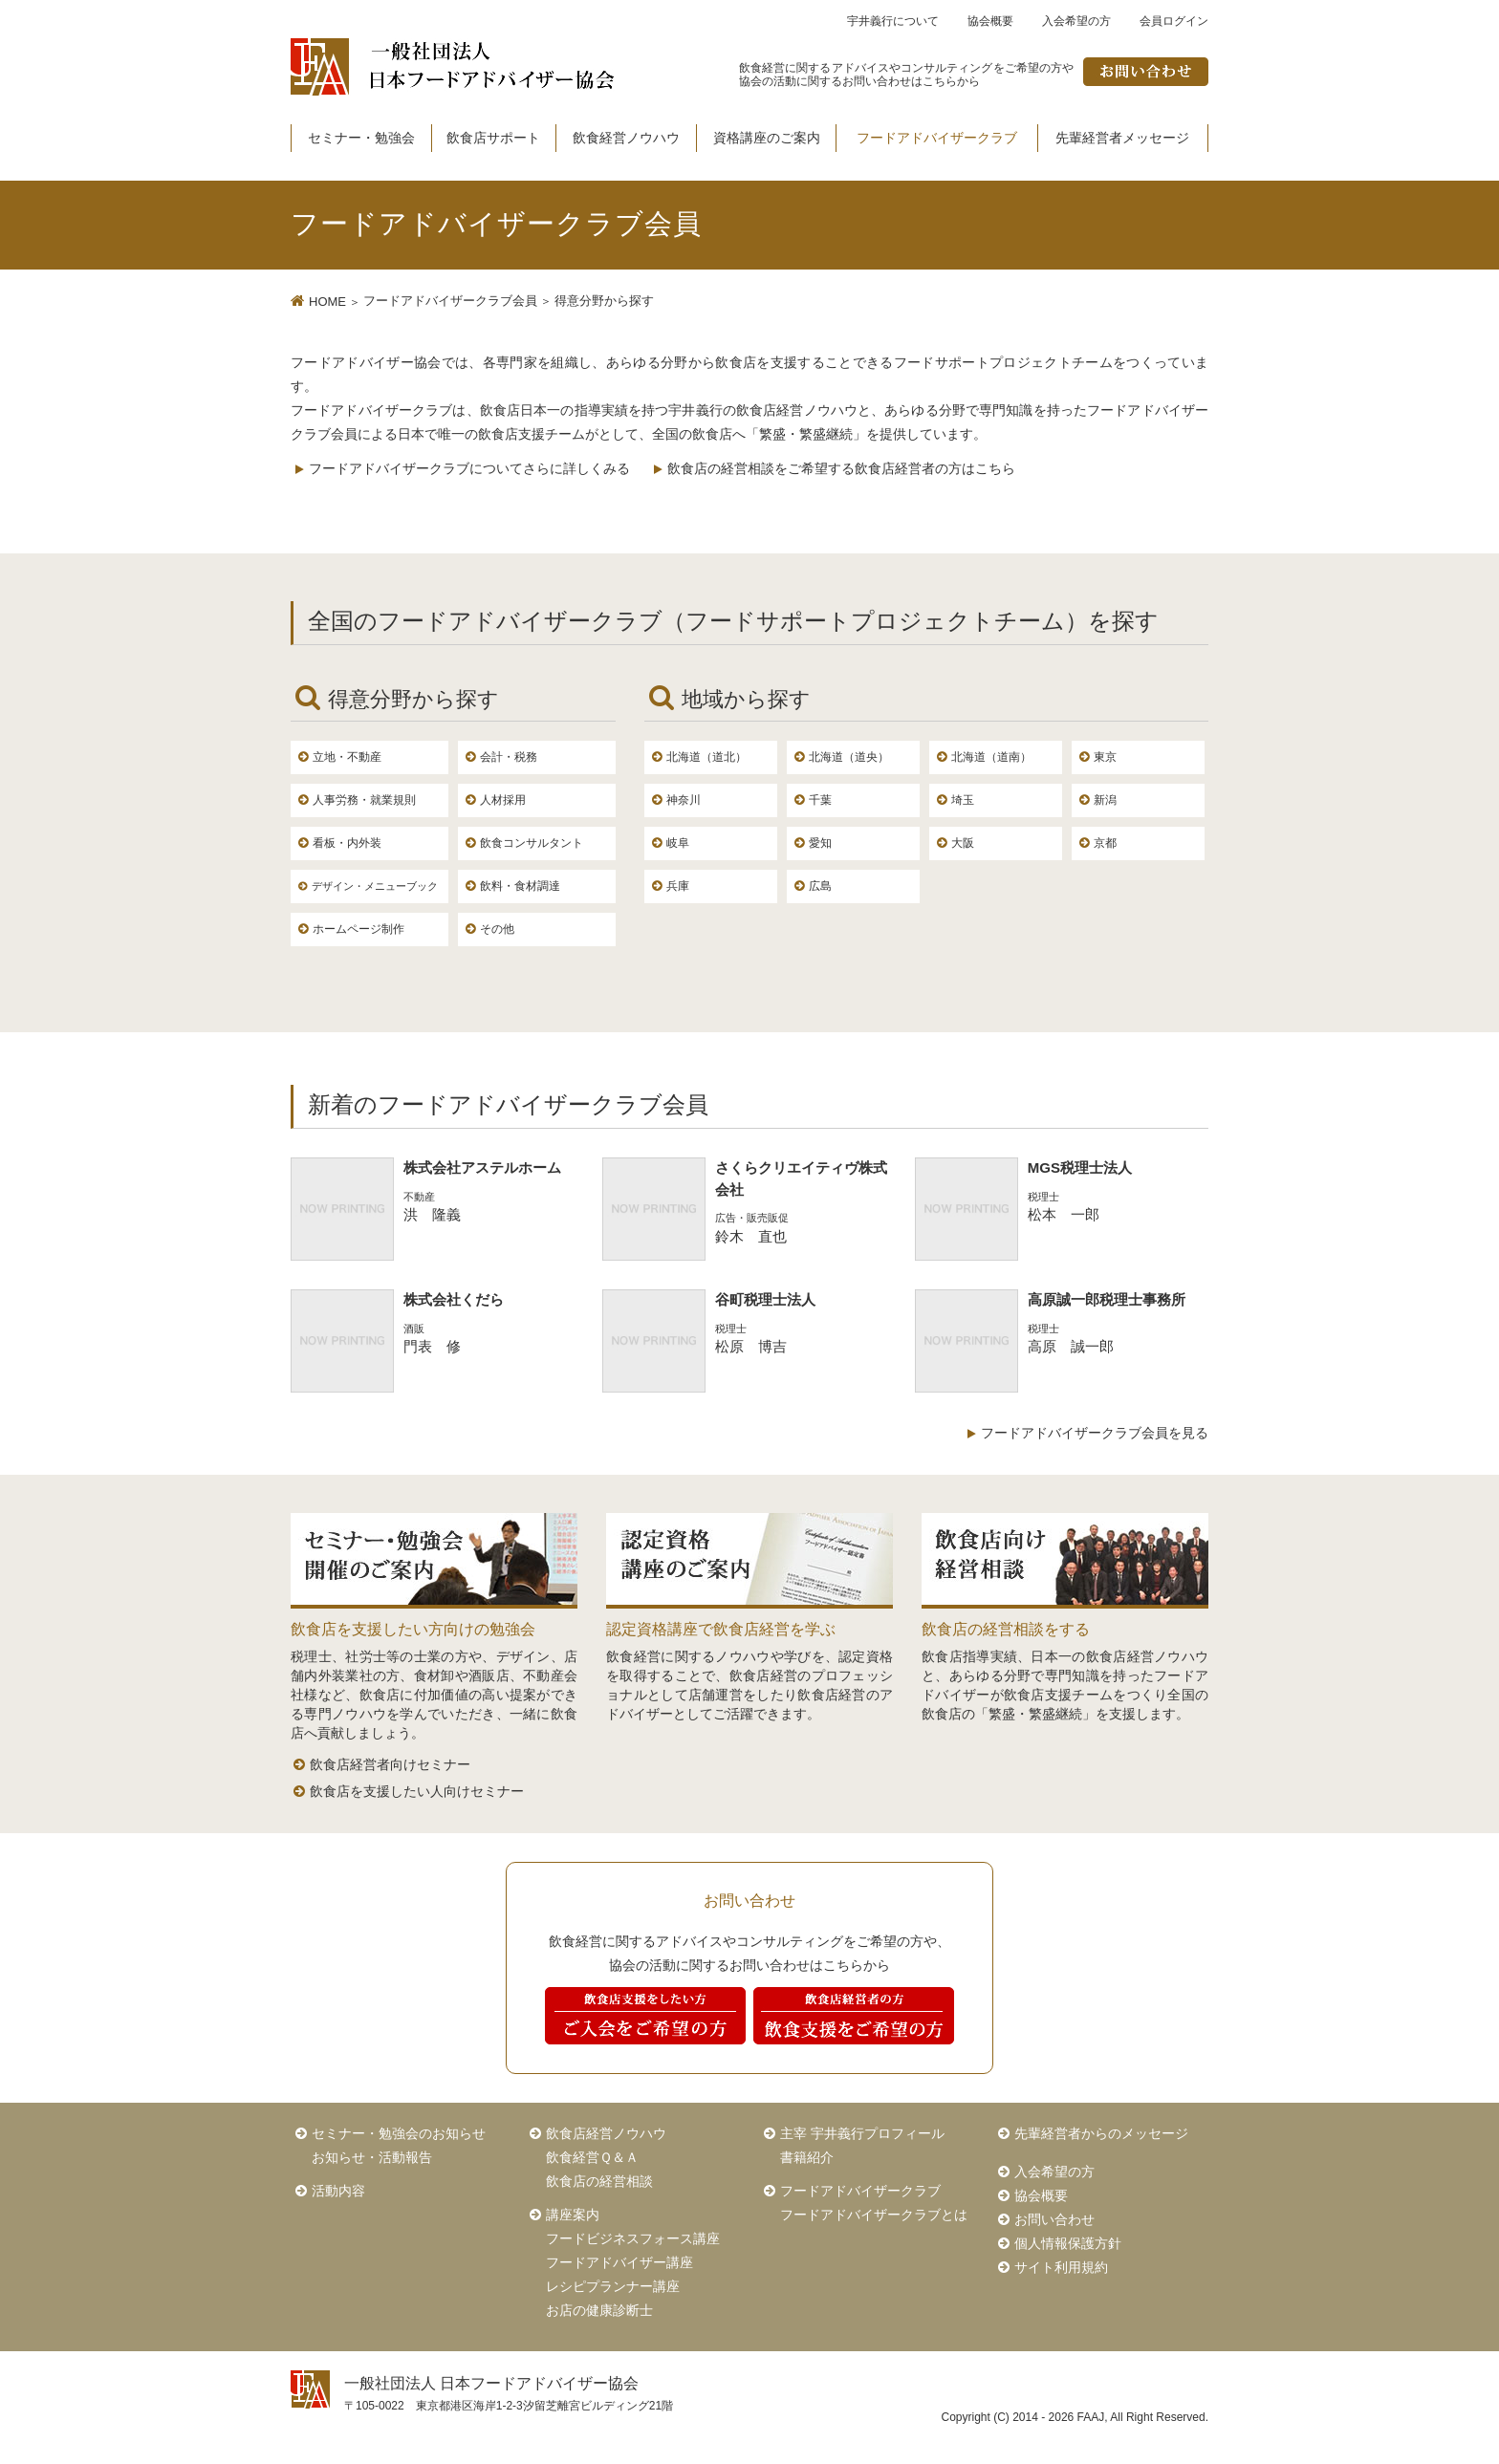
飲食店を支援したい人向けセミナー (417, 1791)
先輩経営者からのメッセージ (1101, 2133)
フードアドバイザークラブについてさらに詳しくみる (469, 468)
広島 (820, 886)
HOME (327, 301)
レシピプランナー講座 (613, 2286)
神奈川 (683, 800)
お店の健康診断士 (599, 2310)
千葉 (820, 800)
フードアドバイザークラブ (937, 137)
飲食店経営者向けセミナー (390, 1764)
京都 (1105, 843)
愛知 (820, 843)
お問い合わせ (1054, 2219)
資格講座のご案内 (766, 137)
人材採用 (503, 800)
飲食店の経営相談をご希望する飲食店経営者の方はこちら (841, 468)
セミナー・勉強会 (361, 137)
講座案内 (572, 2214)
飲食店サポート (493, 137)
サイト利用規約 (1061, 2267)
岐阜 (677, 843)
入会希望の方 (1076, 21)
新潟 (1105, 800)
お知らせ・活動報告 (372, 2157)
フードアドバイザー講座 (619, 2262)
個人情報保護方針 (1067, 2243)
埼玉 (962, 800)
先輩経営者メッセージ (1122, 137)
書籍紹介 (807, 2157)
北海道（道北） (706, 757)
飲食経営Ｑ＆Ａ (592, 2157)
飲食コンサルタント (531, 843)
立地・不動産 (347, 757)
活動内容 (338, 2190)
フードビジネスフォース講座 (633, 2238)
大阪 (962, 843)
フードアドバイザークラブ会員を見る (1094, 1432)
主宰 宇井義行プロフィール (862, 2133)
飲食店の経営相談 (599, 2181)
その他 (497, 929)
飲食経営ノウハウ (626, 137)
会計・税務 (508, 757)
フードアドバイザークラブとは (873, 2214)
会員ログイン (1174, 21)
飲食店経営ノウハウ (606, 2133)
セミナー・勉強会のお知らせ (399, 2133)
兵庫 (677, 886)
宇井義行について (893, 21)
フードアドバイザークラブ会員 (450, 300)
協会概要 (990, 21)
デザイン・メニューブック (375, 886)
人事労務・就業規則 (364, 800)
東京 (1105, 757)
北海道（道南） (991, 757)
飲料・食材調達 (520, 886)
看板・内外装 (347, 843)
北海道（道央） (849, 757)
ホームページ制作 (358, 929)
